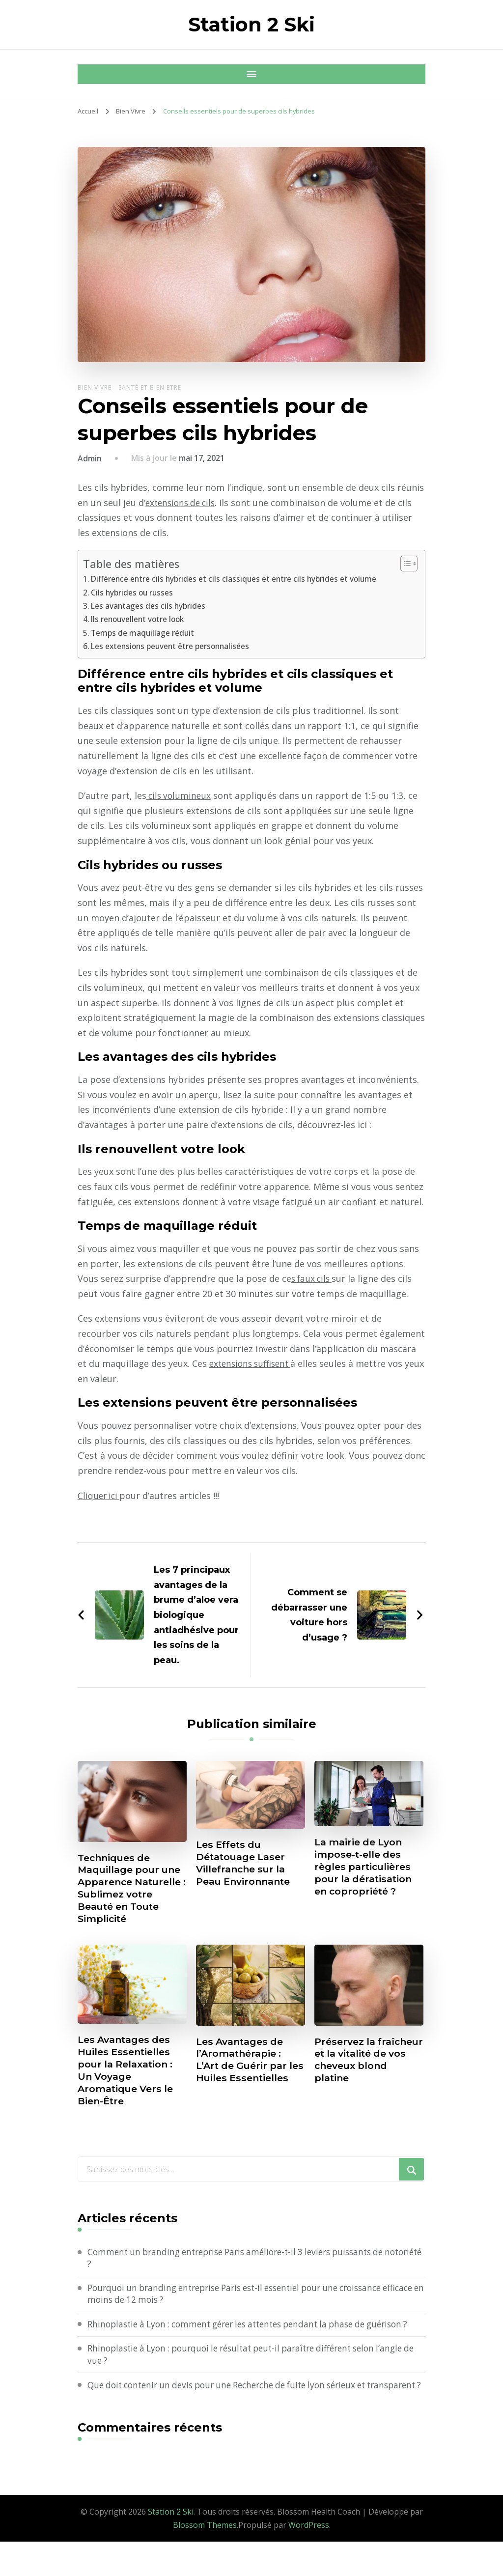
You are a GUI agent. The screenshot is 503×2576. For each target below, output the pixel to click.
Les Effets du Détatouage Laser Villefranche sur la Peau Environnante (246, 1864)
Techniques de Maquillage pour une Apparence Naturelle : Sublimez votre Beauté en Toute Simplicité (132, 1890)
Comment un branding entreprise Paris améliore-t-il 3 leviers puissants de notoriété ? (245, 2265)
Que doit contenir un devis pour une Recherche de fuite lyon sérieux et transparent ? (237, 2413)
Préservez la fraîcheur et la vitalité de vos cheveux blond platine (352, 2070)
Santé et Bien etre (149, 387)
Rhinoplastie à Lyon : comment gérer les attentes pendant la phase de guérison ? (256, 2338)
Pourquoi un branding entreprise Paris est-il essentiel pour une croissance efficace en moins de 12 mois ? (245, 2302)
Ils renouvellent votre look (140, 619)
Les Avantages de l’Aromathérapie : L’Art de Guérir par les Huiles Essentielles (244, 2070)
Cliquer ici (100, 1495)
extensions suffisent (253, 1363)
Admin (90, 458)
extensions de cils (182, 503)
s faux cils (313, 1278)
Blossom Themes (205, 2558)
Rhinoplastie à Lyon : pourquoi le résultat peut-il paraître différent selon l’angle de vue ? (255, 2376)
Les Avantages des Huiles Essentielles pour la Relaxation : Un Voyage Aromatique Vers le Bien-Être (128, 2075)
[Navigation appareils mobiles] (87, 74)
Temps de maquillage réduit (143, 632)
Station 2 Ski (251, 24)
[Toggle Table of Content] (404, 563)
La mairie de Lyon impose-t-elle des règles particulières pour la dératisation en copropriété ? (366, 1868)
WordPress (308, 2558)
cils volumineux (180, 795)
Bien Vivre (95, 387)
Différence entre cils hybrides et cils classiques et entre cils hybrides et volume (237, 578)
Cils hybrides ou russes (133, 592)
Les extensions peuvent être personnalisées (173, 646)
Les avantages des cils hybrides (149, 605)
